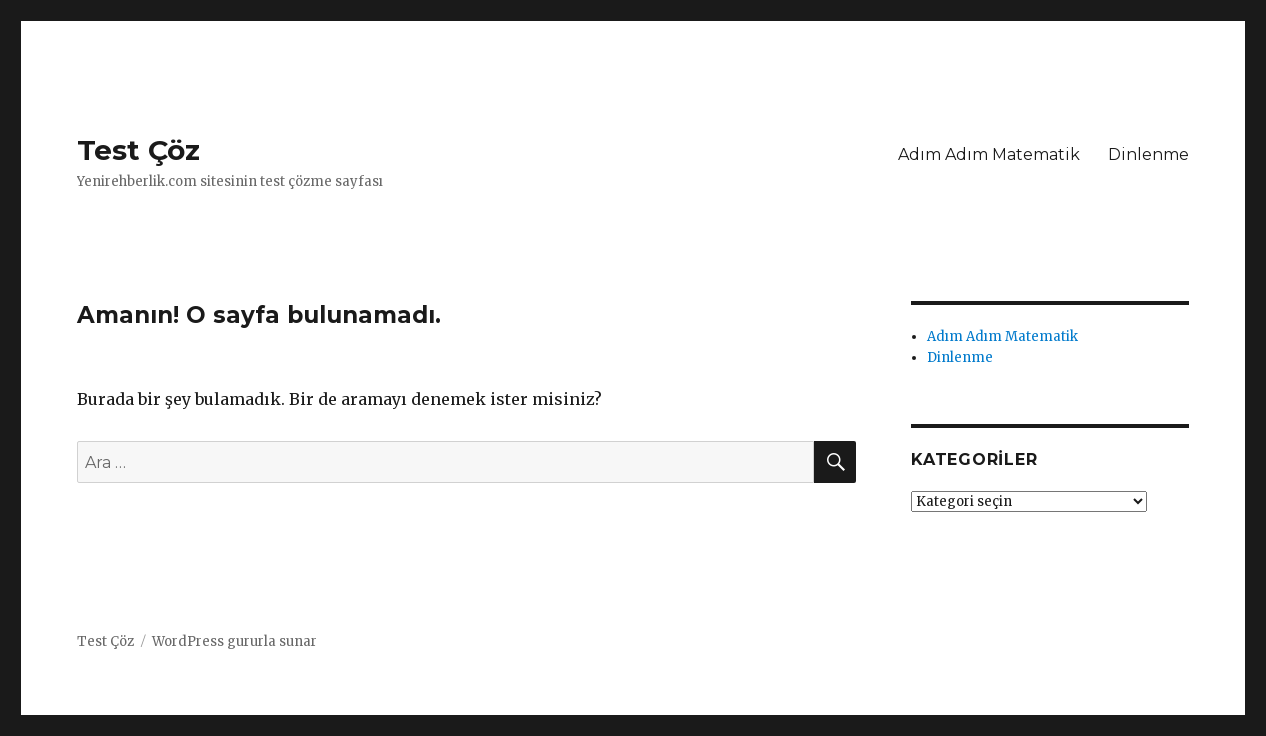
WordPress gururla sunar (234, 641)
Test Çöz (138, 150)
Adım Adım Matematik (989, 154)
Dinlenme (1148, 154)
